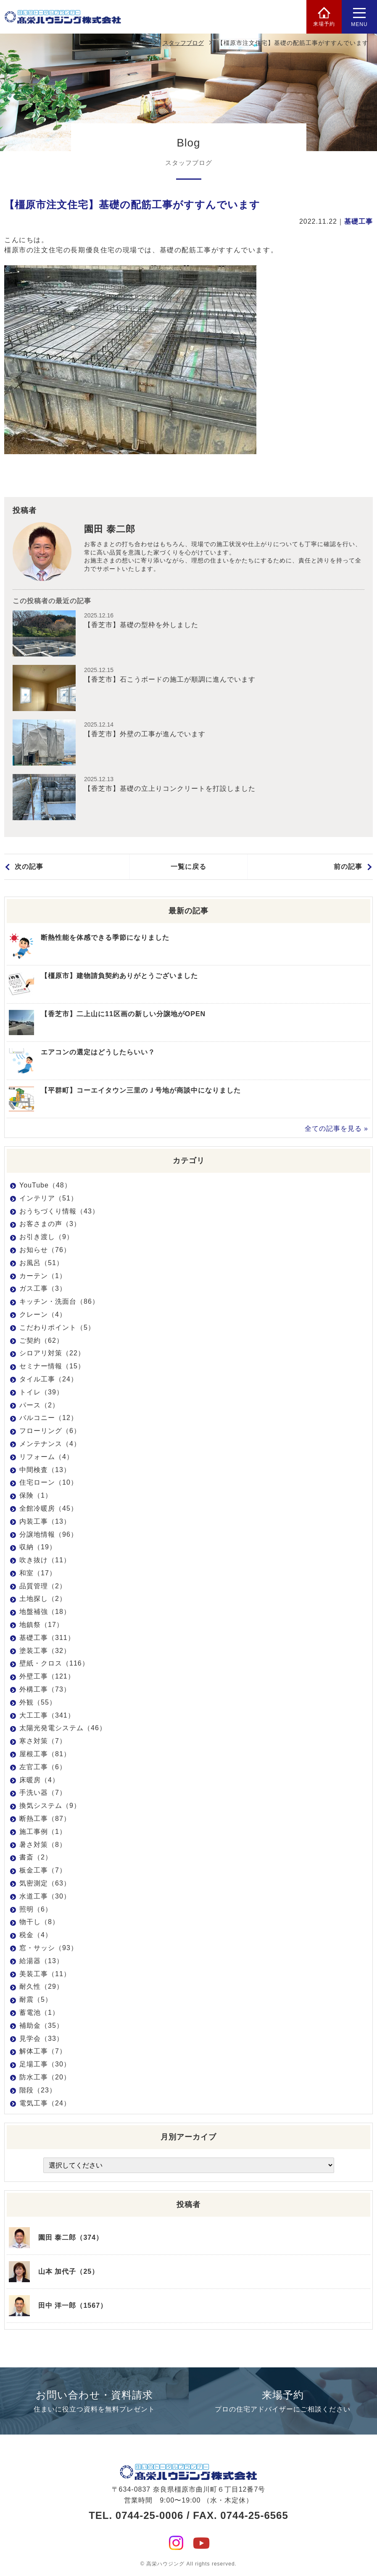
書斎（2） (35, 1857)
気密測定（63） (45, 1883)
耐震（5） (35, 1999)
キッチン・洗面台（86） (59, 1301)
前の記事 (348, 866)
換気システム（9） (50, 1805)
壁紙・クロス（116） (54, 1663)
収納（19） (37, 1547)
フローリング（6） (50, 1430)
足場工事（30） (45, 2064)
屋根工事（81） (45, 1753)
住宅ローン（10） (48, 1482)
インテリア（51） (48, 1198)
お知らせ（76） (45, 1249)
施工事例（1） (42, 1831)
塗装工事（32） (45, 1650)
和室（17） (37, 1573)
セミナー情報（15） (52, 1366)
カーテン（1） (42, 1275)
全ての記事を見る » (336, 1128)
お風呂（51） (41, 1262)
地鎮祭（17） (41, 1624)
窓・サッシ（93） (48, 1947)
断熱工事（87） (45, 1818)
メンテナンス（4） (50, 1443)
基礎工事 (358, 221)
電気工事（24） (45, 2103)
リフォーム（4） (46, 1456)
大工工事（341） (47, 1715)
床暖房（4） (39, 1780)
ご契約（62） (41, 1340)
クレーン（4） (42, 1314)
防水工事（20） (45, 2077)
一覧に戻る (188, 866)
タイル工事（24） (48, 1379)
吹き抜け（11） (45, 1560)
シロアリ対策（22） (52, 1353)
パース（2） (39, 1405)
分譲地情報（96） (48, 1534)
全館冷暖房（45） (48, 1508)
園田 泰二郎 (109, 529)
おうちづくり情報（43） (59, 1211)
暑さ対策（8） (42, 1844)
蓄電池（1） (39, 2012)
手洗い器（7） (42, 1792)
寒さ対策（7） (42, 1740)
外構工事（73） (45, 1689)
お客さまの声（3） (50, 1223)
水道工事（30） (45, 1896)
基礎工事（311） (47, 1637)
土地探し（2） (42, 1598)
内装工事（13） (45, 1521)
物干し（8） (39, 1921)
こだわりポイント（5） (57, 1327)
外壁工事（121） (47, 1676)
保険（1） (35, 1495)
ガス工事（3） (42, 1288)
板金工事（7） (42, 1870)
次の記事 (29, 866)
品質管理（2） (42, 1586)
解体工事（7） (42, 2051)
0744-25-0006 (149, 2515)
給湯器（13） (41, 1960)
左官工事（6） (42, 1767)
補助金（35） (41, 2025)
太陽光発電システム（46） (62, 1727)
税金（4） (35, 1934)
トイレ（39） (41, 1392)
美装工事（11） (45, 1973)
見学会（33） (41, 2038)
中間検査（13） (45, 1469)
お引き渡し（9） (46, 1236)
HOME (140, 42)
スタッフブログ (183, 42)
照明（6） (35, 1909)
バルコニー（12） (48, 1417)
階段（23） (37, 2090)
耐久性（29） (41, 1986)
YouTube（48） (45, 1185)
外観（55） (37, 1702)
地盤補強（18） (45, 1611)
